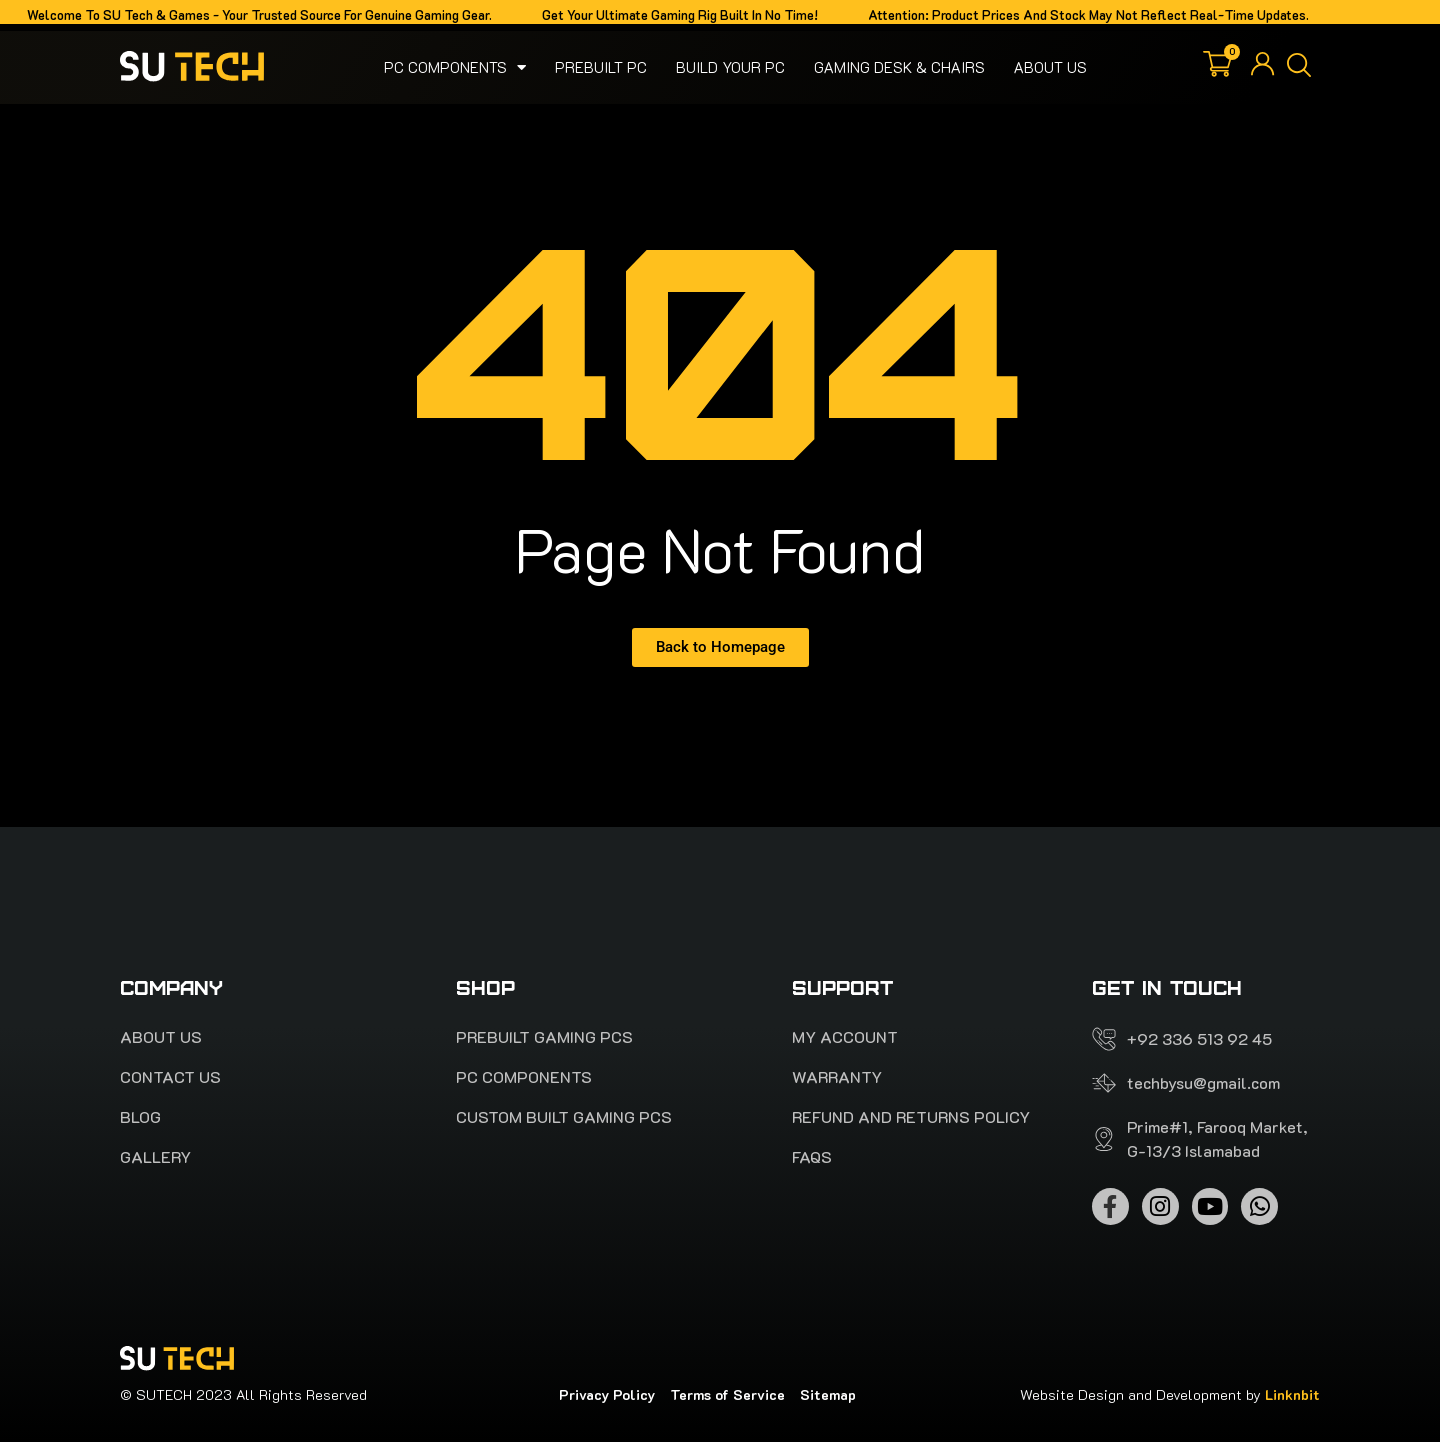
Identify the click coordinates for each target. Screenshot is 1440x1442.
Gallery (155, 1157)
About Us (1050, 67)
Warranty (837, 1077)
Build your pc (730, 67)
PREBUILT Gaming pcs (544, 1037)
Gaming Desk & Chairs (899, 67)
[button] (1299, 67)
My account (845, 1037)
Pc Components (455, 67)
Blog (140, 1117)
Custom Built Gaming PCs (564, 1117)
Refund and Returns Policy (911, 1117)
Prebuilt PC (601, 67)
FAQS (812, 1157)
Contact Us (170, 1077)
